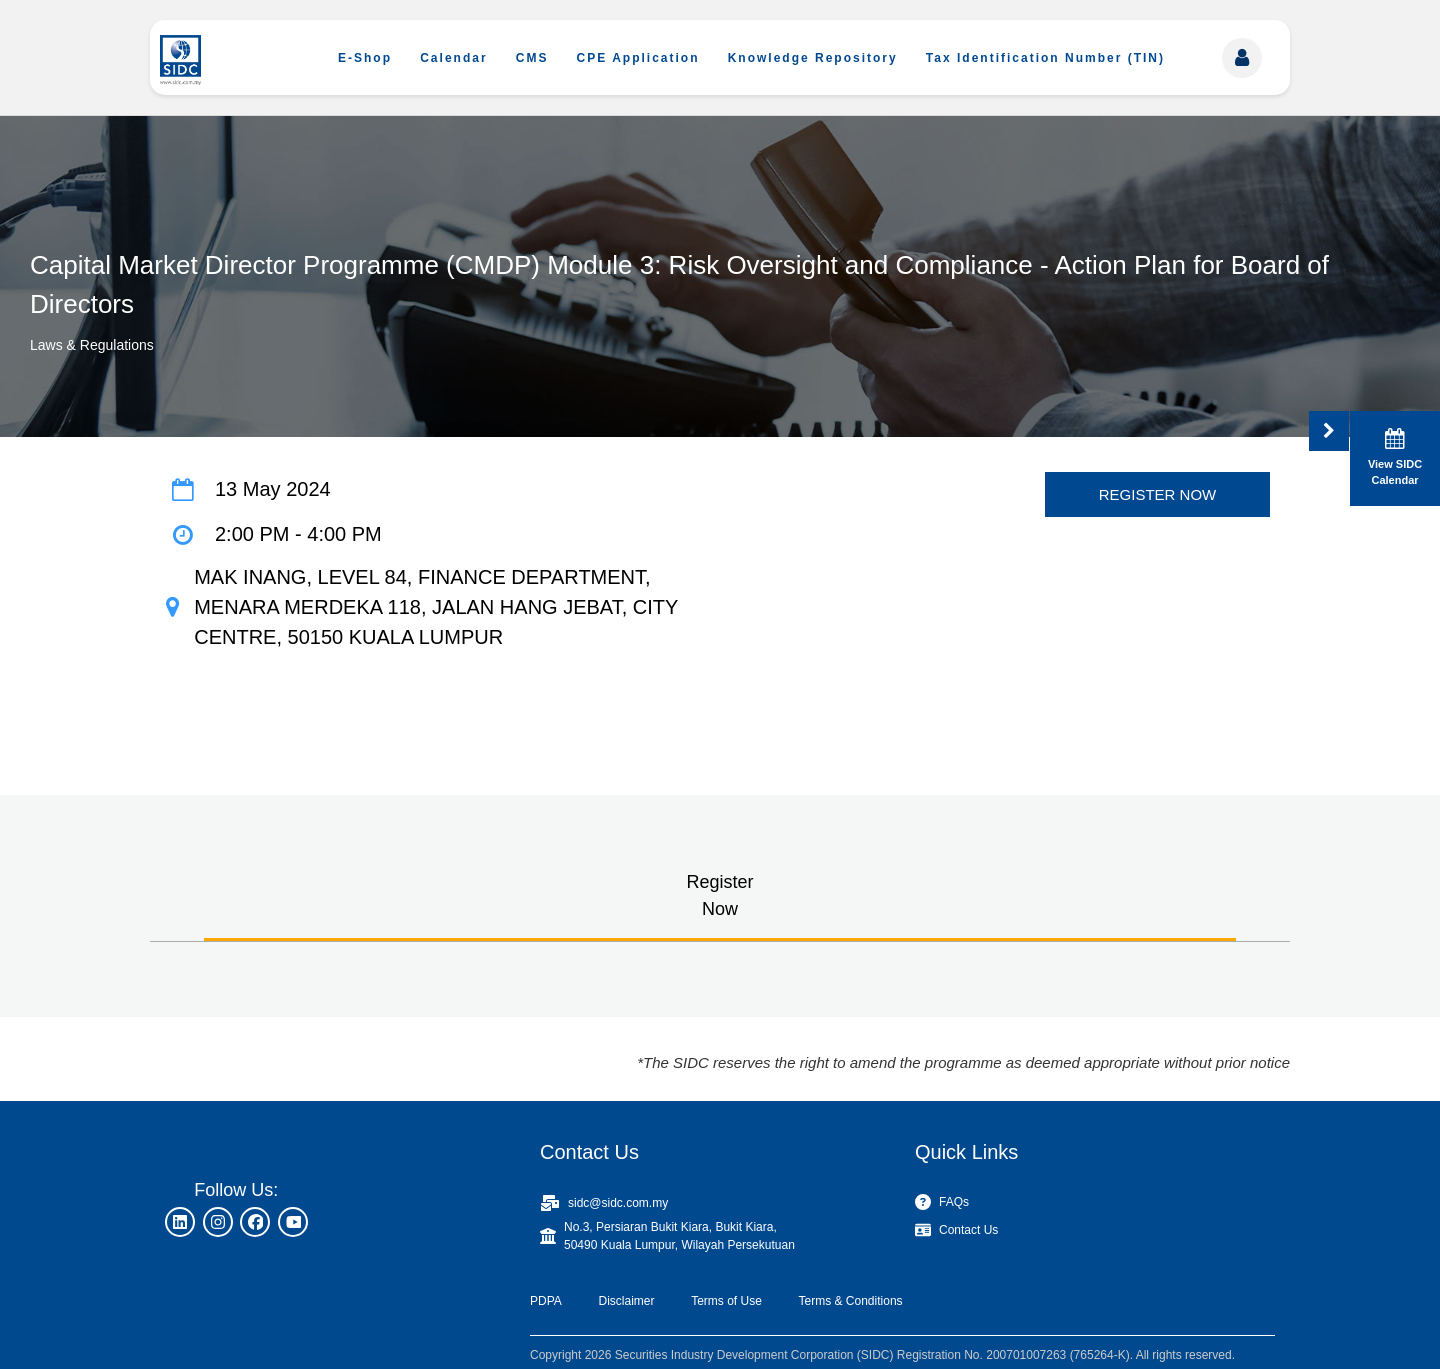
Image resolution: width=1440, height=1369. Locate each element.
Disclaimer (626, 1301)
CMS (532, 58)
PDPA (546, 1301)
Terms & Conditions (851, 1301)
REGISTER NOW (1158, 494)
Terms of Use (726, 1301)
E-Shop (365, 58)
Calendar (453, 58)
